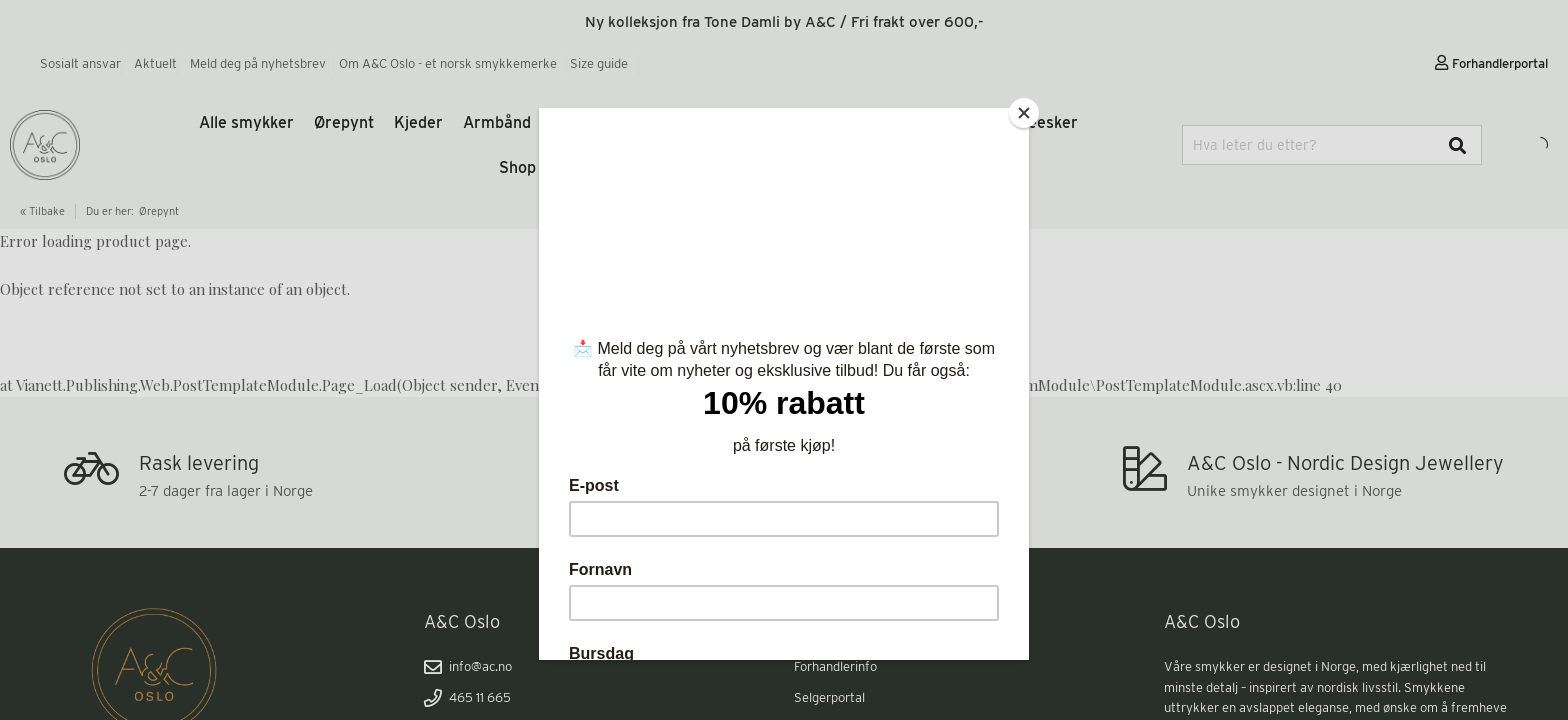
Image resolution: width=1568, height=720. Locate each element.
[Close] (1024, 113)
